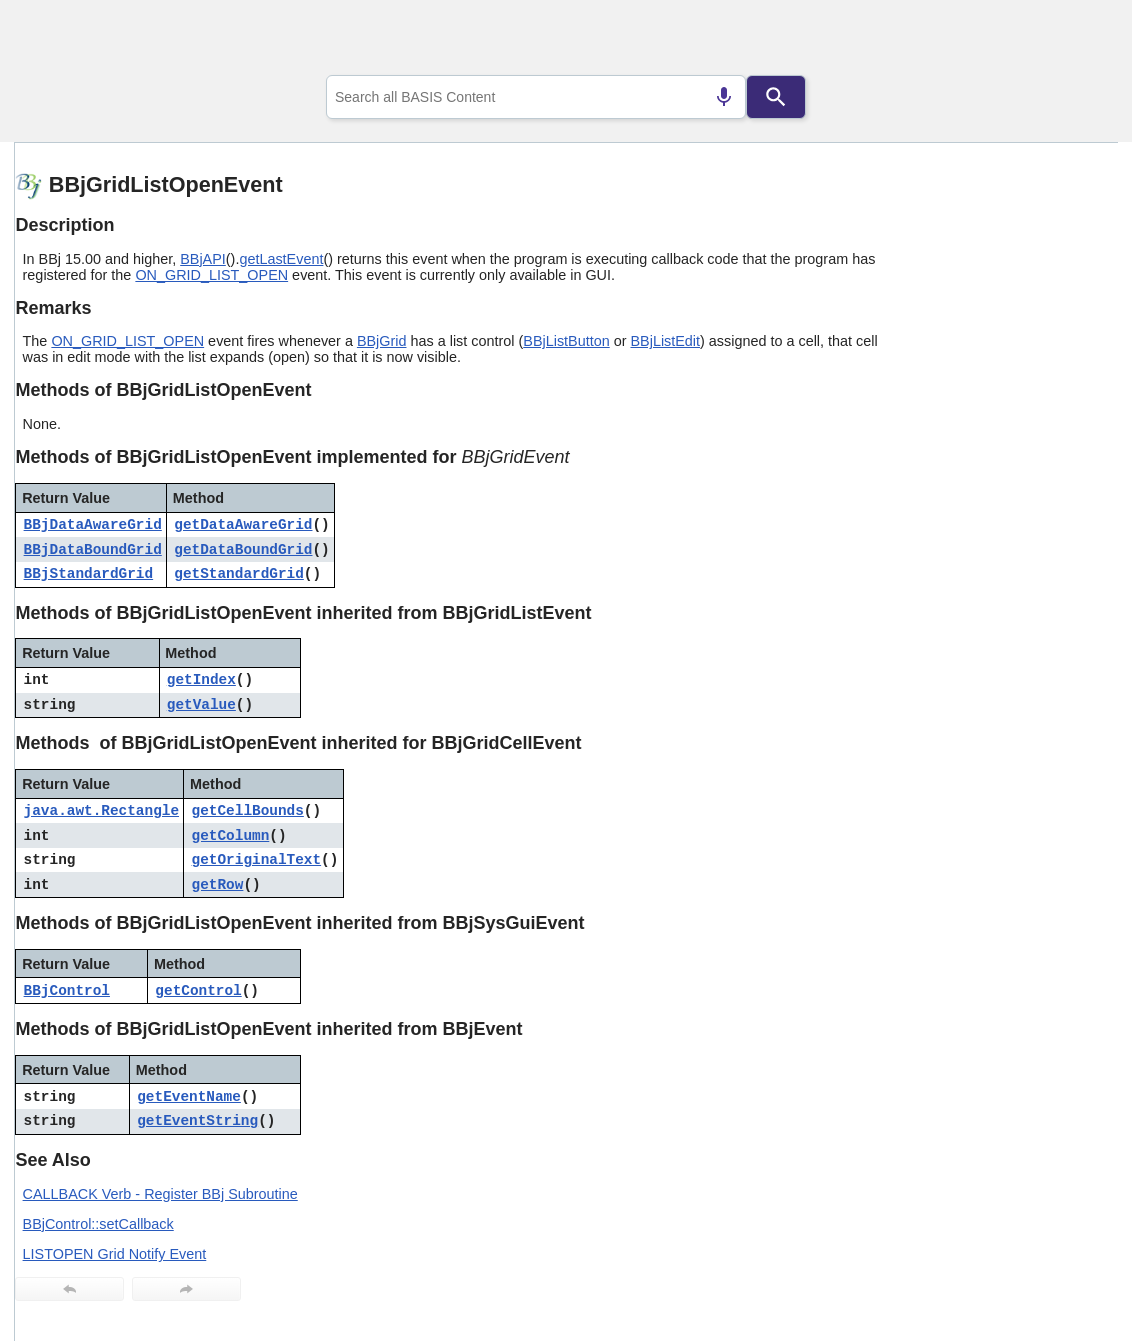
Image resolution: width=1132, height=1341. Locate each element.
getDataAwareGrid (243, 525)
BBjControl (67, 991)
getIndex (201, 680)
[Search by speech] (724, 97)
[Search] (776, 97)
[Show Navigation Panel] (1077, 41)
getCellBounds (248, 811)
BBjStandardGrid (89, 574)
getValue (201, 705)
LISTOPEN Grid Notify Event (115, 1254)
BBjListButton (566, 341)
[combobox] (536, 97)
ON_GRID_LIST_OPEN (211, 275)
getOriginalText (257, 860)
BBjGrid (382, 341)
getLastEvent (281, 259)
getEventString (197, 1121)
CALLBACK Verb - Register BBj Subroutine (160, 1194)
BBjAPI (203, 259)
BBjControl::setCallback (98, 1224)
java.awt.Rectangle (101, 811)
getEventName (189, 1097)
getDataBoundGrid (243, 550)
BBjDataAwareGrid (93, 525)
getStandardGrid (239, 574)
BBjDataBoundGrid (93, 550)
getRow (218, 885)
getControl (198, 991)
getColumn (231, 836)
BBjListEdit (665, 341)
